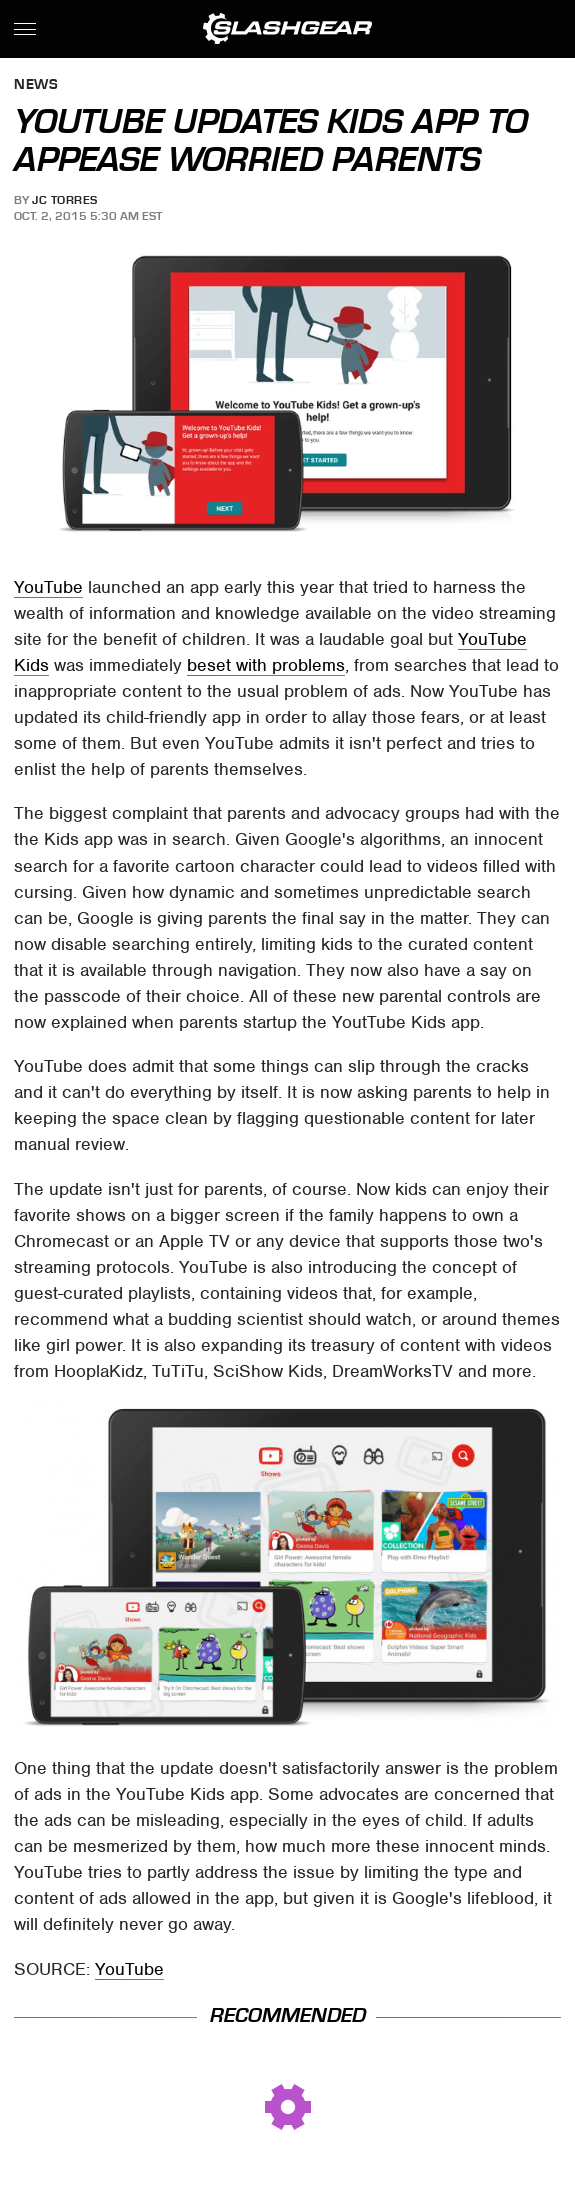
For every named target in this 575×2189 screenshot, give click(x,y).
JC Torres (65, 200)
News (36, 85)
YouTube (48, 587)
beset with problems (266, 665)
